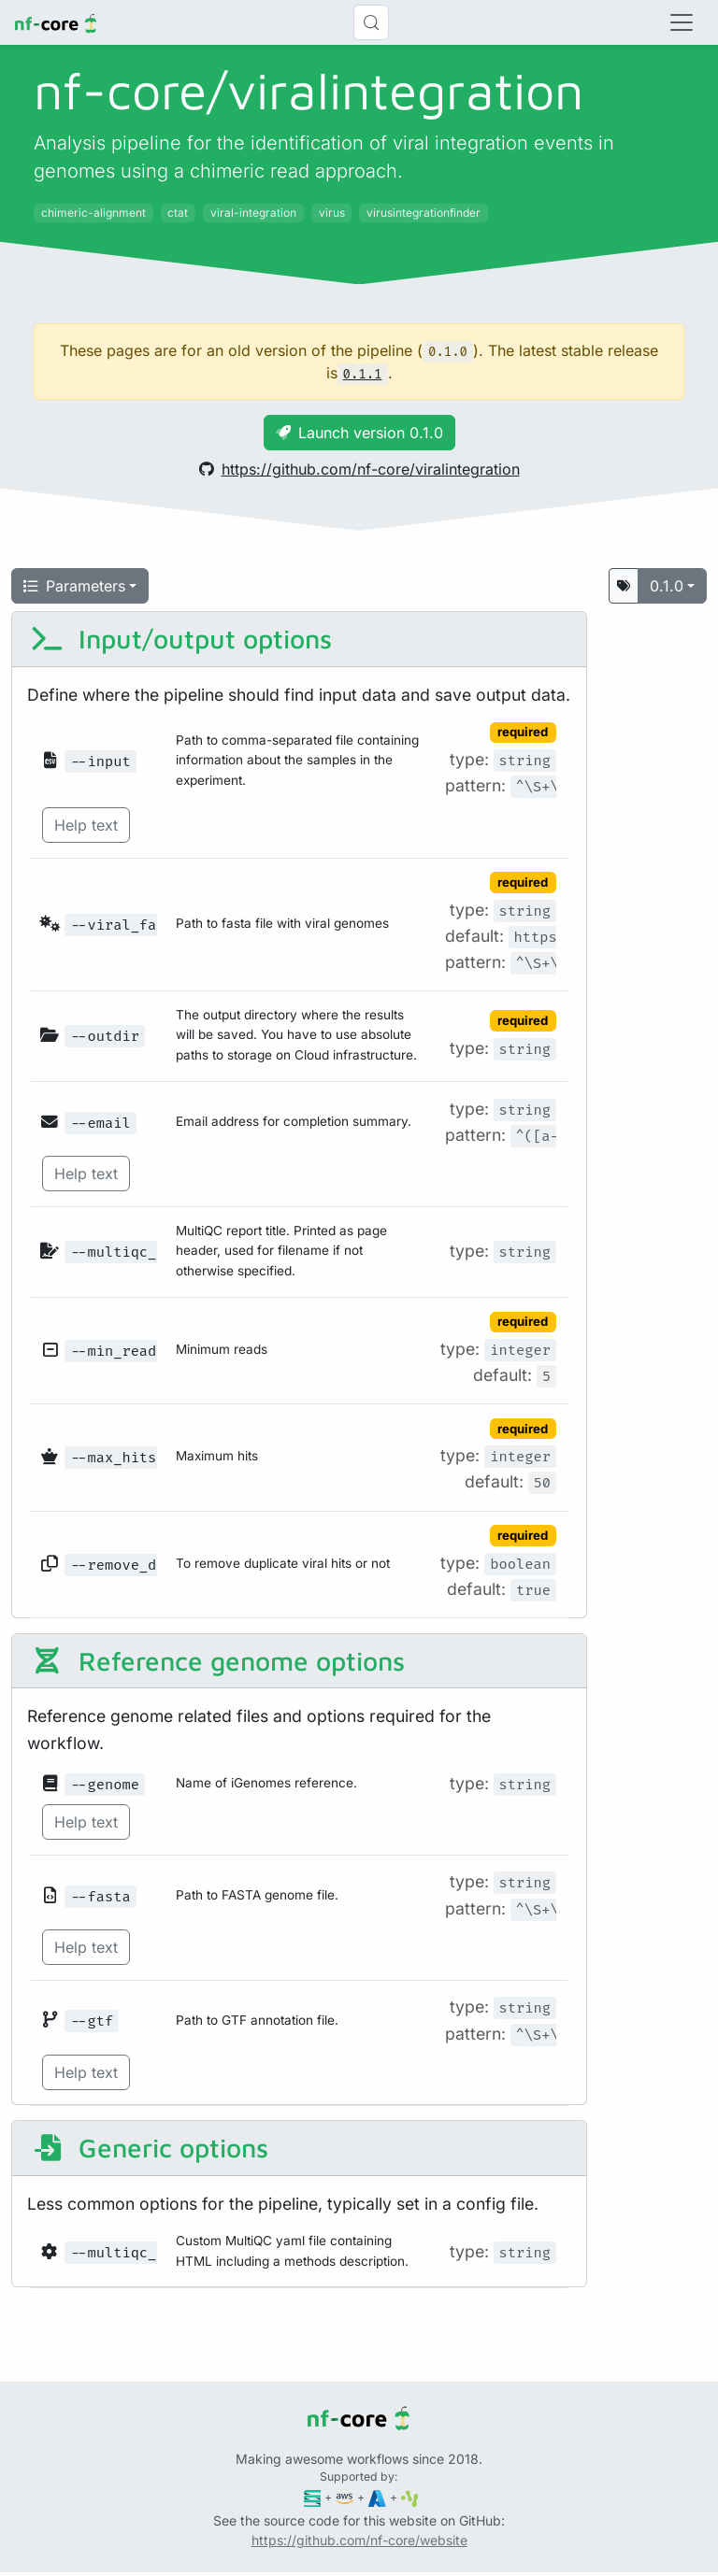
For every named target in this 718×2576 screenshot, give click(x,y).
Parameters (74, 585)
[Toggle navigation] (681, 22)
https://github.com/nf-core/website (359, 2540)
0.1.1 (362, 374)
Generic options (149, 2147)
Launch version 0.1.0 (359, 432)
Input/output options (181, 638)
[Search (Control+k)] (371, 22)
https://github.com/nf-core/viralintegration (359, 469)
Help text (86, 825)
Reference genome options (218, 1660)
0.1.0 (666, 585)
